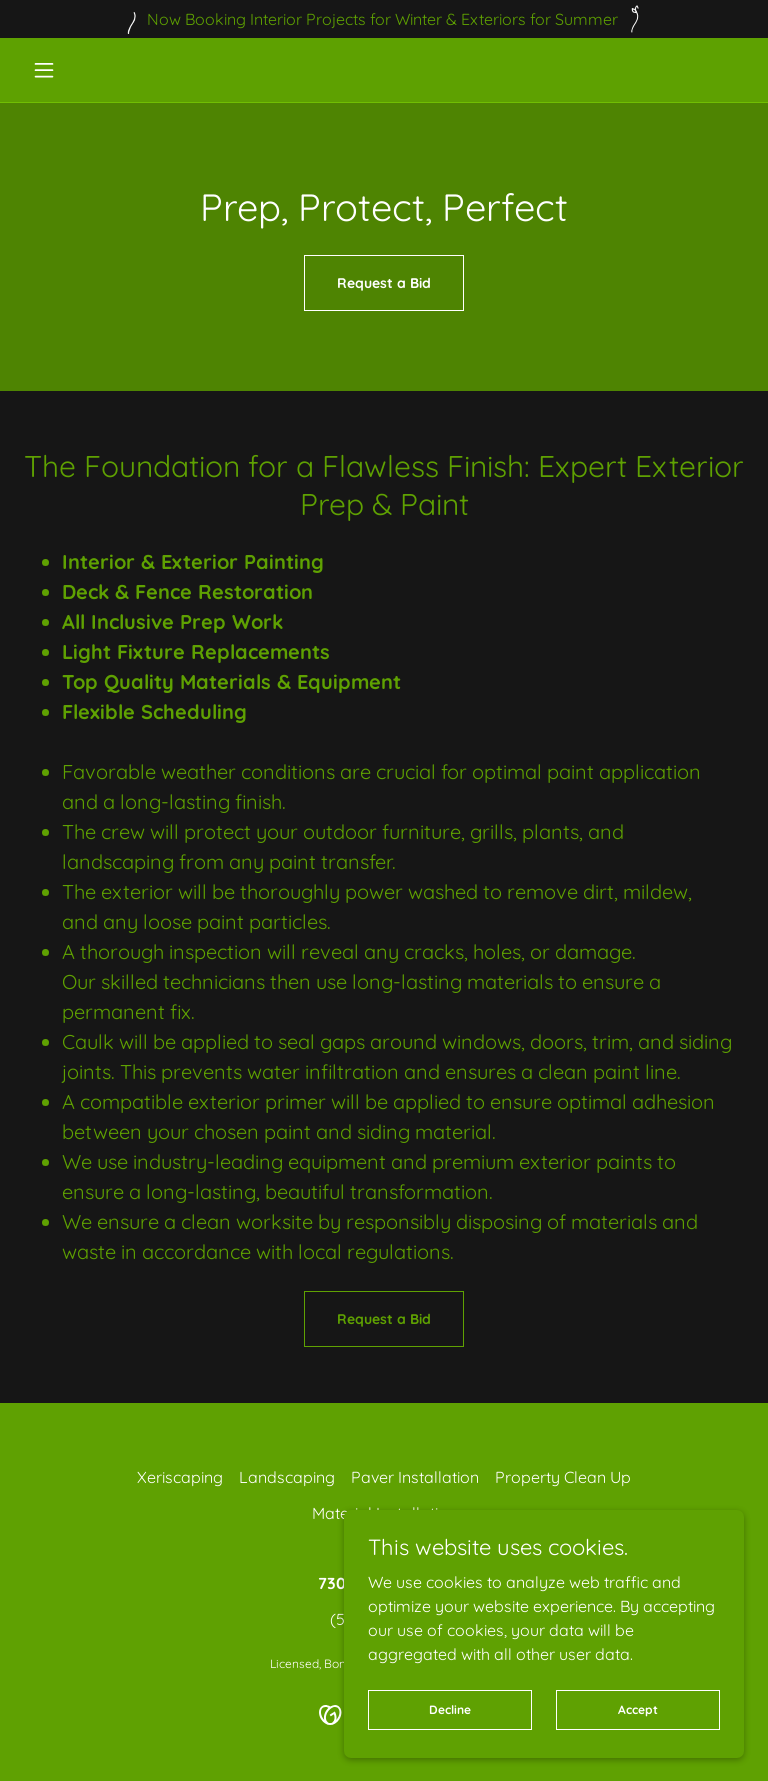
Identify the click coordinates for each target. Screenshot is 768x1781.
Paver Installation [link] (415, 1477)
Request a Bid (384, 283)
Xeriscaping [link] (180, 1477)
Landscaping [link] (287, 1477)
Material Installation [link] (384, 1513)
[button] (78, 70)
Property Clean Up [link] (563, 1477)
